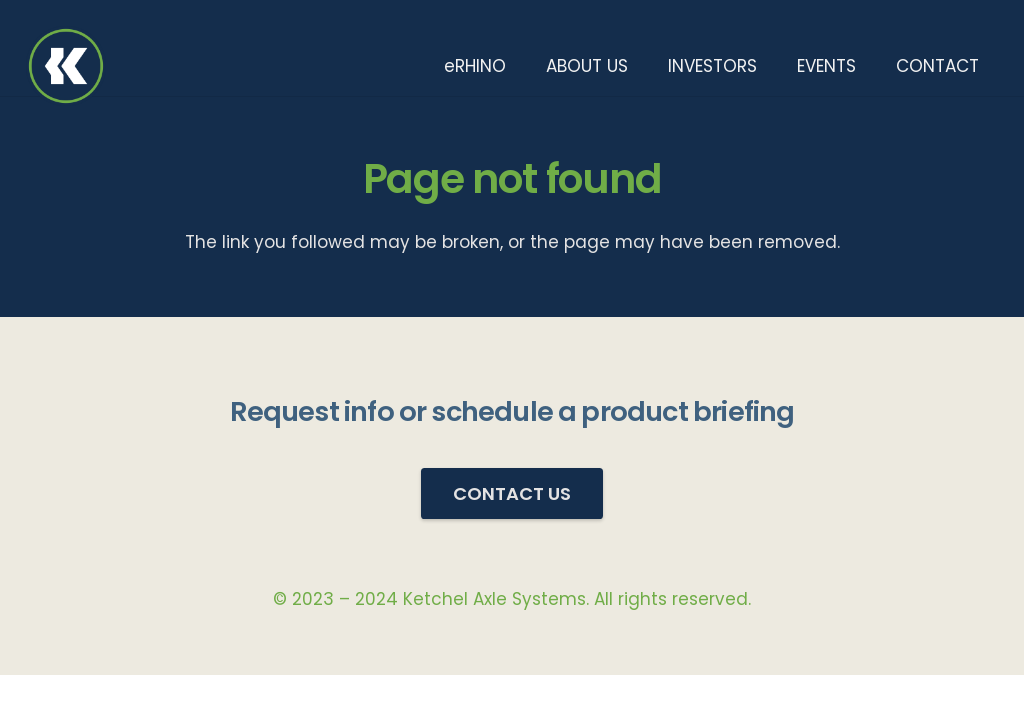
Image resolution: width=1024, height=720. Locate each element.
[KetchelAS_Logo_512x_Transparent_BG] (66, 66)
